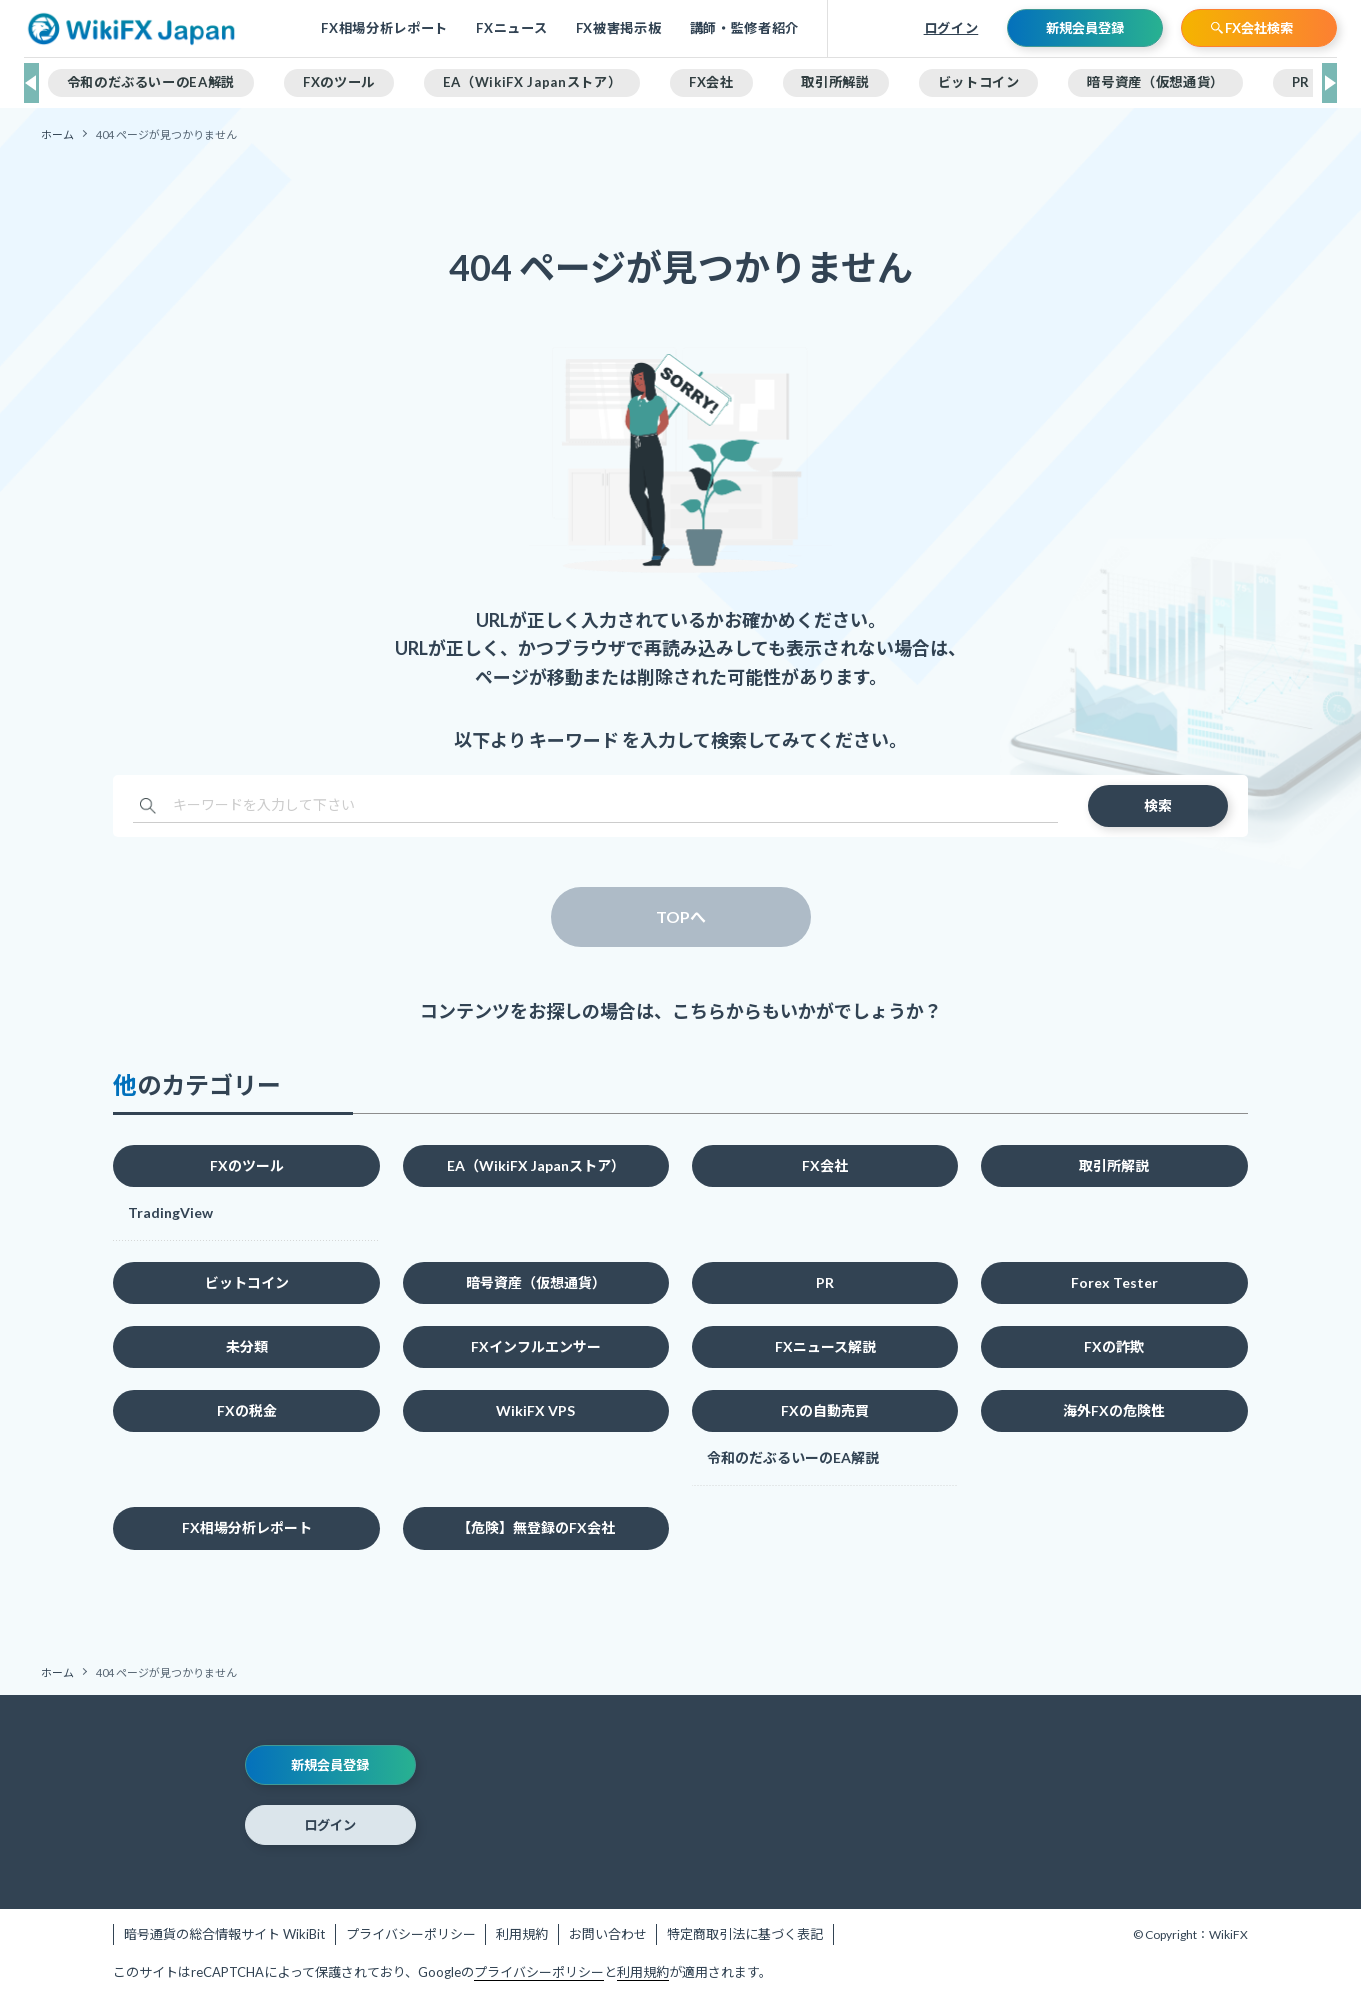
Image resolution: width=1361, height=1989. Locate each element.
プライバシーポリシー (411, 1934)
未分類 (247, 1346)
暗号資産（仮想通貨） (536, 1282)
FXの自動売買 (825, 1410)
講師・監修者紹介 (744, 28)
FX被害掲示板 (619, 28)
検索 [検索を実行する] (1158, 805)
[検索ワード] (595, 805)
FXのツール (247, 1165)
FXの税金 (247, 1410)
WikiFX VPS (535, 1410)
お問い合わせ (608, 1934)
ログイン (951, 28)
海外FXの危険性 (1114, 1410)
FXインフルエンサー (536, 1346)
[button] (31, 83)
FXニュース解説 (825, 1346)
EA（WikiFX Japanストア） (536, 1165)
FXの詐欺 (1114, 1346)
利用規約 (522, 1934)
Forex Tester (1114, 1282)
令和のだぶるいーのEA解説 (793, 1457)
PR (825, 1282)
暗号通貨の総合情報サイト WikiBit (224, 1934)
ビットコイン (247, 1282)
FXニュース (511, 28)
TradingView (170, 1212)
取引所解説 (1114, 1165)
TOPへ (681, 916)
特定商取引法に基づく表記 (745, 1934)
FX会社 (825, 1165)
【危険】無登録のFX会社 (536, 1527)
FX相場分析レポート (384, 28)
